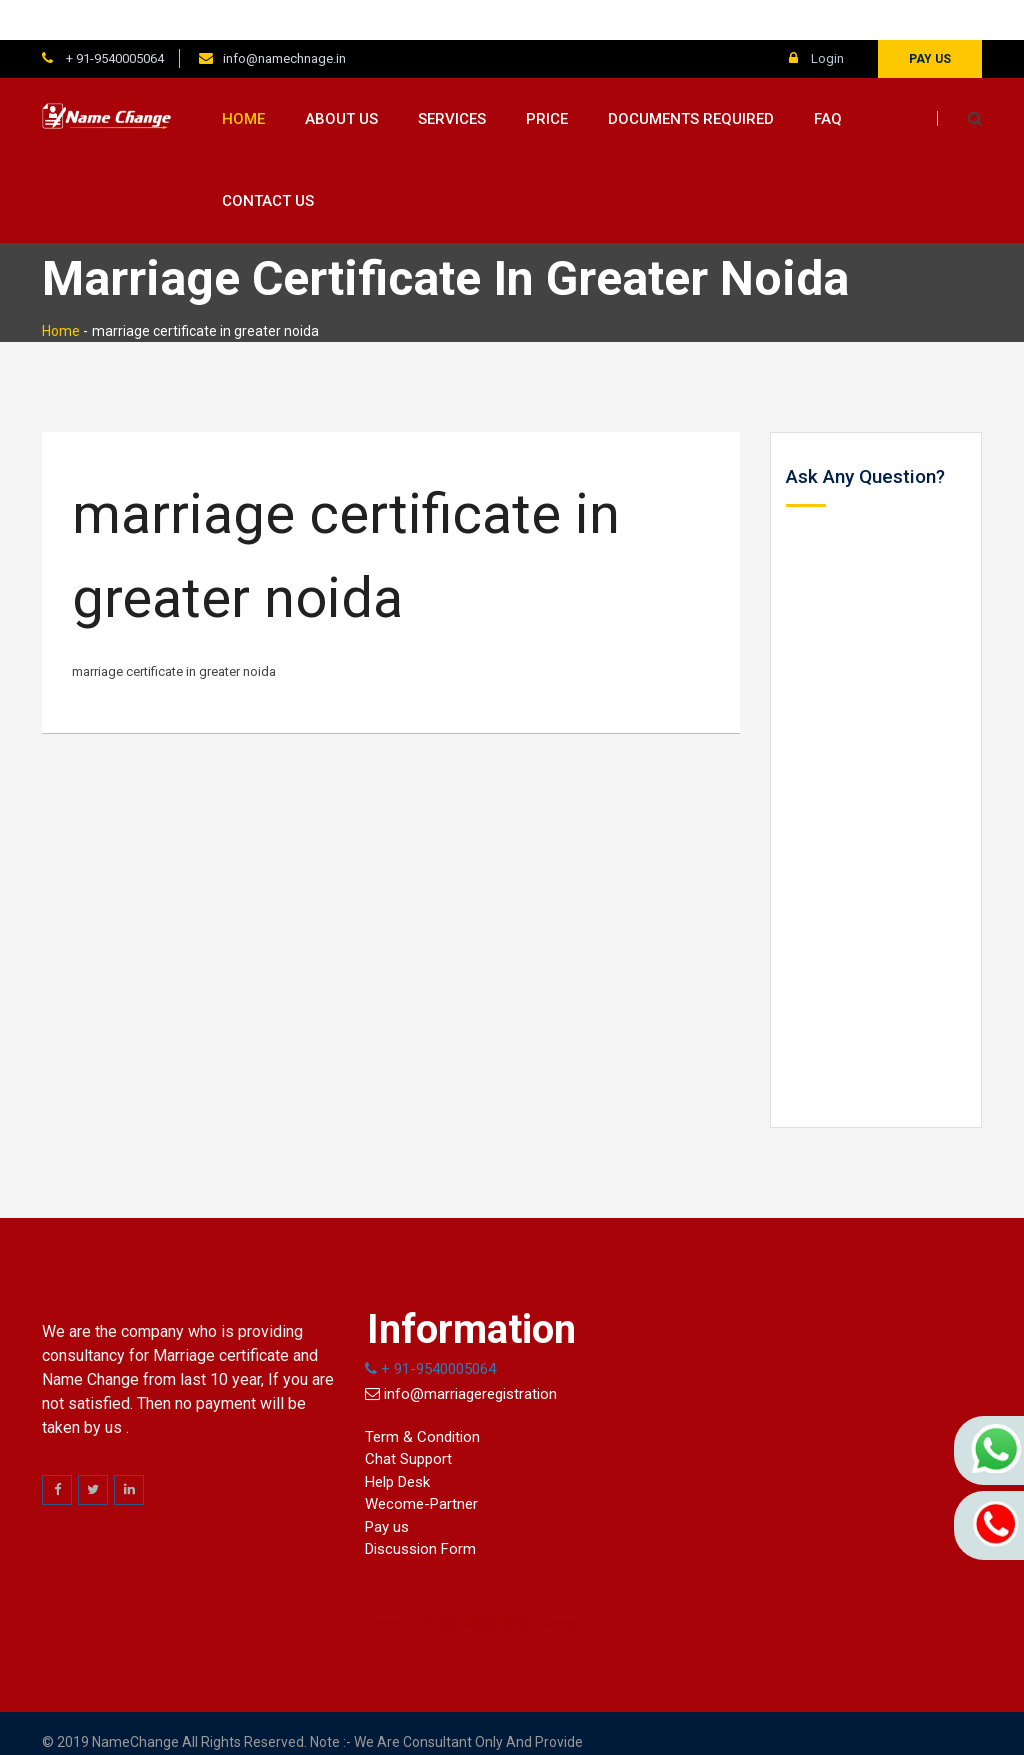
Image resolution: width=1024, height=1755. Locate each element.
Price (547, 79)
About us (341, 79)
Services (452, 79)
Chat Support (408, 1420)
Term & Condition (422, 1397)
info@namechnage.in (284, 18)
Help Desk (397, 1442)
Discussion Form (420, 1510)
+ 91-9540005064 (113, 18)
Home (243, 79)
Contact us (268, 162)
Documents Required (691, 79)
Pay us (930, 19)
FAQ (828, 79)
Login (816, 18)
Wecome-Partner (421, 1465)
